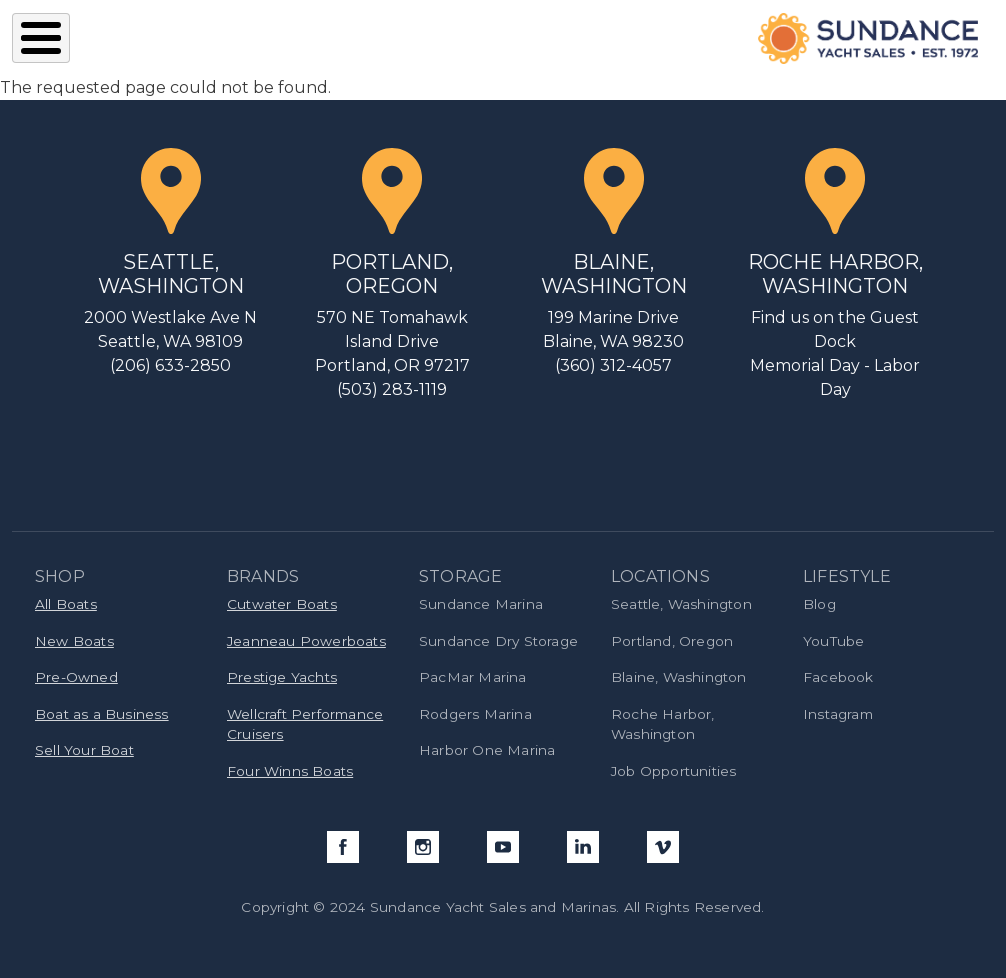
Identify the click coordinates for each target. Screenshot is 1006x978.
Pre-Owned (76, 677)
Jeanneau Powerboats (306, 641)
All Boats (66, 604)
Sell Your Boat (84, 750)
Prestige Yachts (282, 677)
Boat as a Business (102, 714)
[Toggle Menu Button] (41, 38)
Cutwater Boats (282, 604)
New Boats (74, 641)
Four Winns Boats (290, 771)
